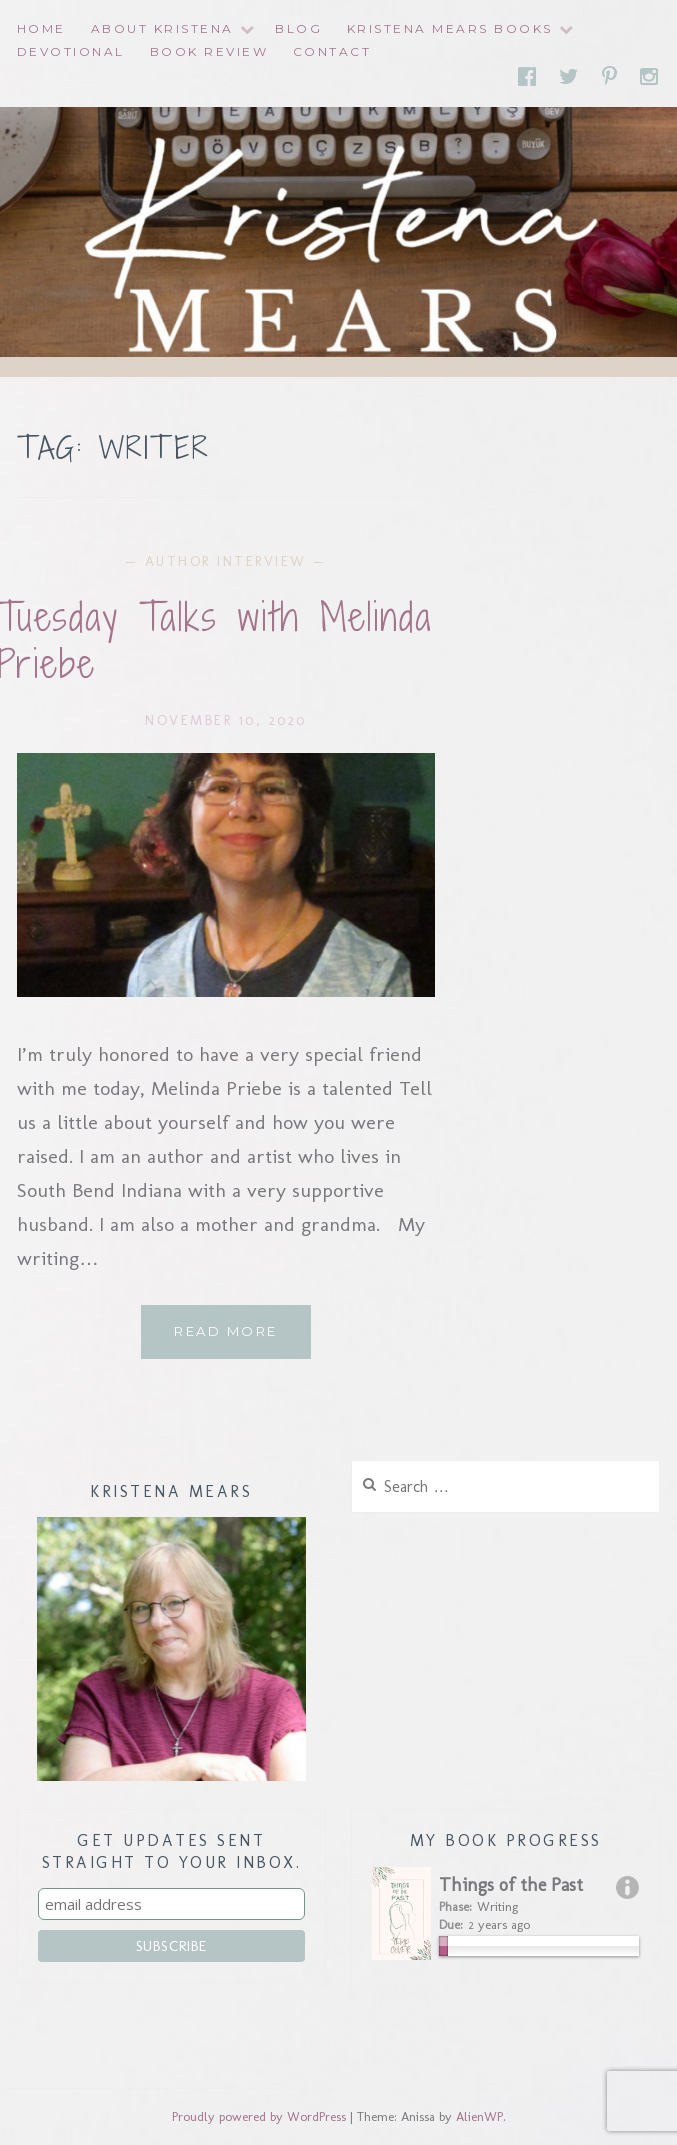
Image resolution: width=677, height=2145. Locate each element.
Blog (298, 28)
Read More (242, 1339)
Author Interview (226, 561)
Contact (332, 51)
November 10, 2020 (226, 720)
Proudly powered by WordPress (259, 2116)
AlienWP (479, 2116)
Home (41, 28)
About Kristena (162, 28)
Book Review (209, 51)
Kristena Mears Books (450, 28)
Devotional (71, 51)
